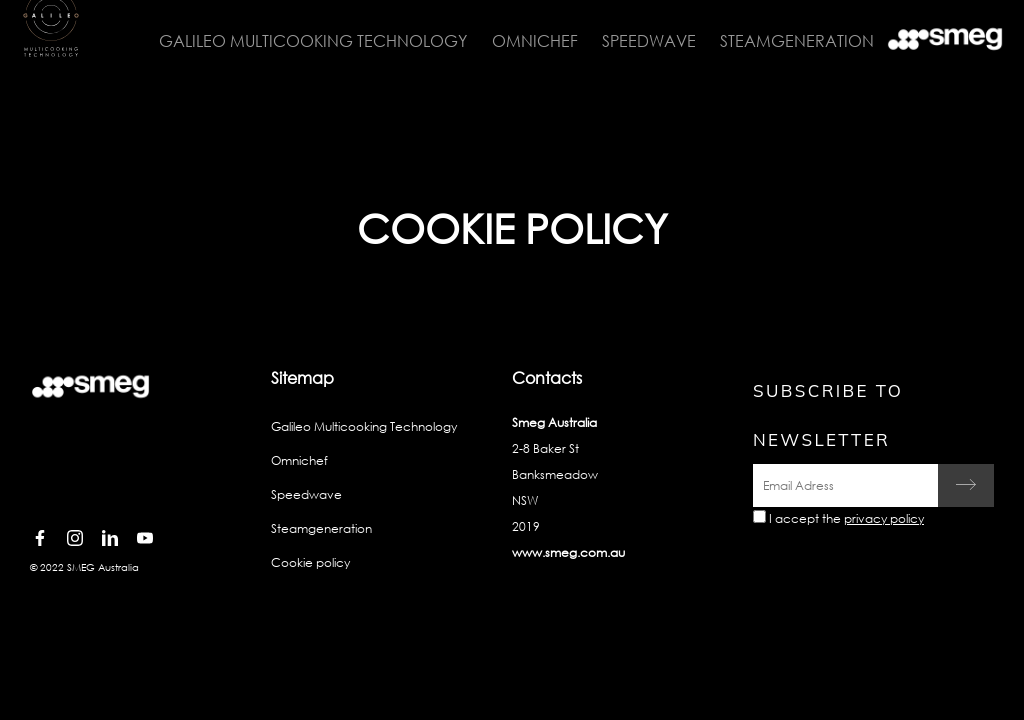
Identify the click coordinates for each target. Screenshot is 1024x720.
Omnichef (523, 40)
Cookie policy (310, 562)
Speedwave (636, 40)
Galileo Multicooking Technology (303, 40)
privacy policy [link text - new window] (884, 518)
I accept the (846, 518)
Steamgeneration (783, 40)
